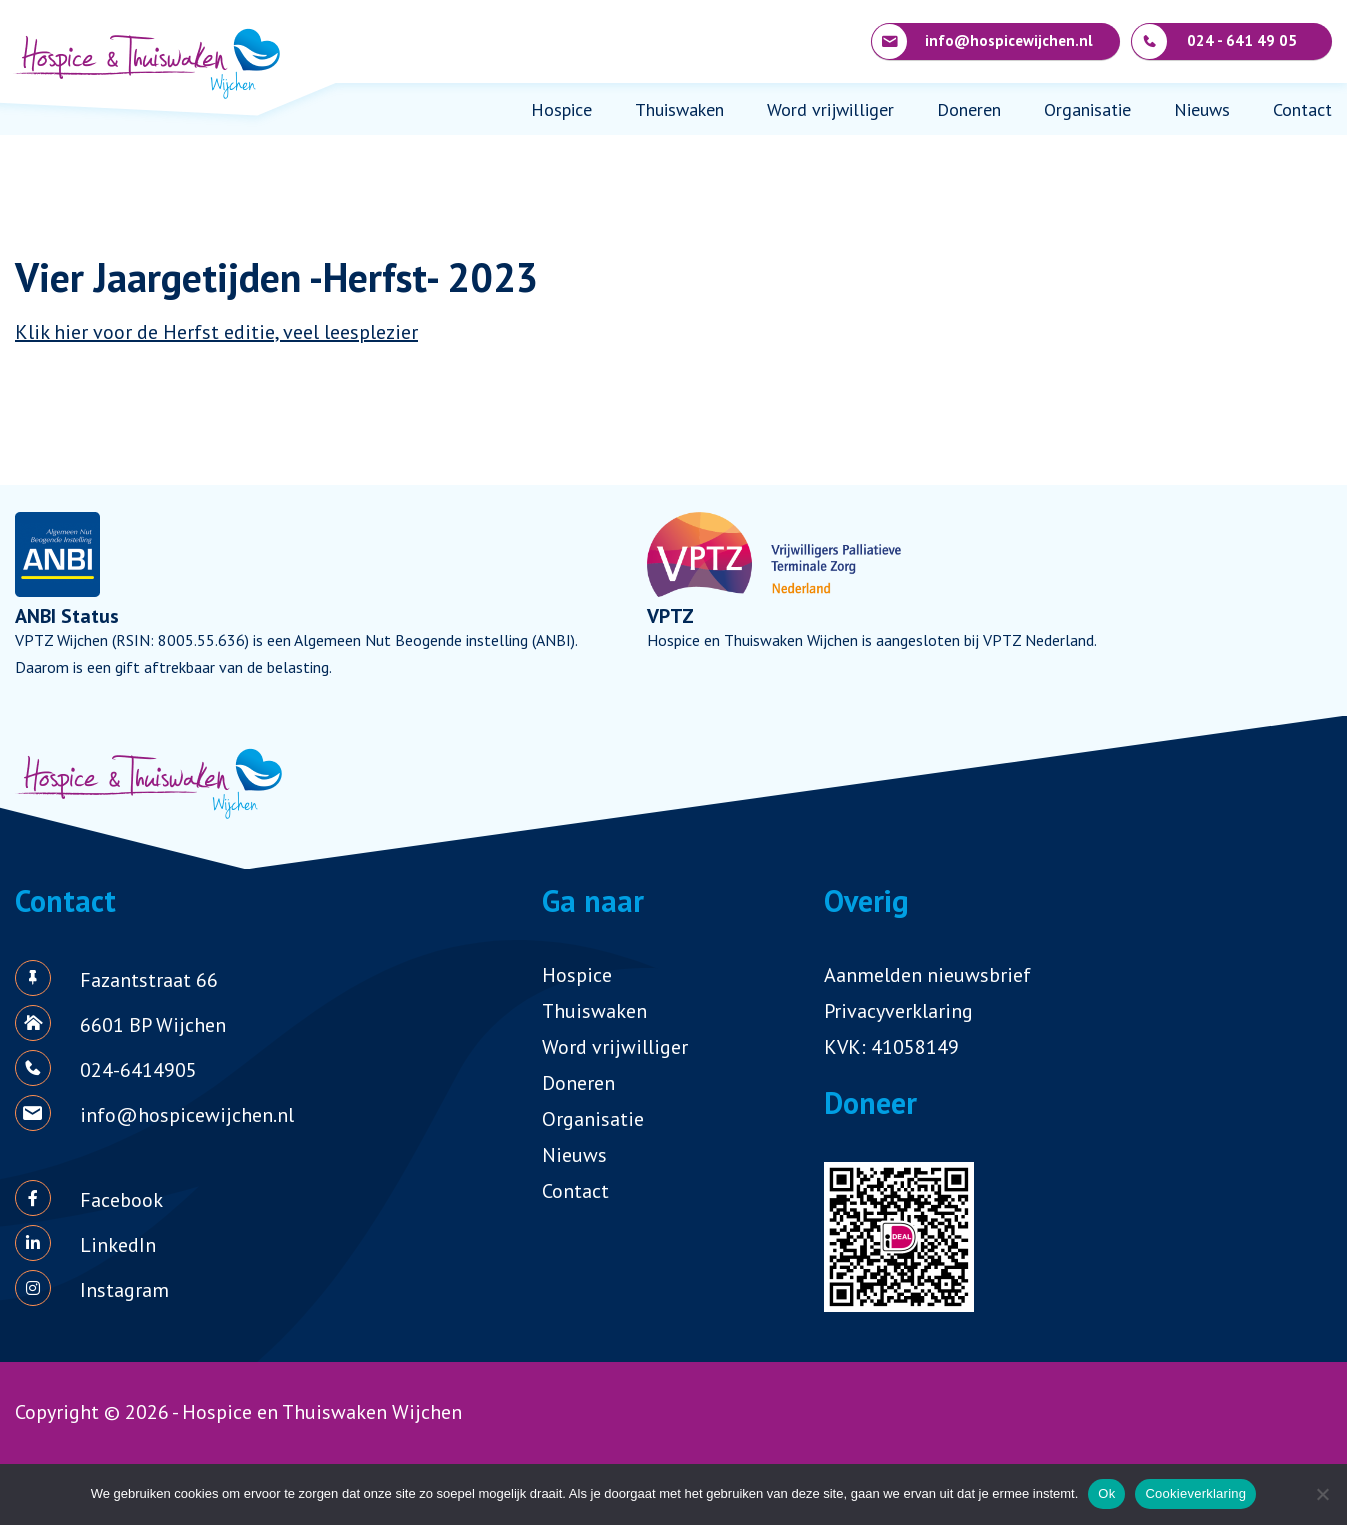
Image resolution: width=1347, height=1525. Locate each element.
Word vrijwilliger (830, 109)
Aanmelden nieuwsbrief (927, 975)
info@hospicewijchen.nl (982, 41)
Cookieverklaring (1195, 1493)
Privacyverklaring (898, 1011)
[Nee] (1322, 1494)
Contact (1302, 109)
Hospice (561, 109)
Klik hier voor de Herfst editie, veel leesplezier (216, 332)
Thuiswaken (679, 109)
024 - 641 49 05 (1214, 41)
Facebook (121, 1200)
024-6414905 (138, 1070)
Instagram (124, 1290)
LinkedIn (118, 1245)
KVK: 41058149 (891, 1047)
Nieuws (1202, 109)
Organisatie (1087, 109)
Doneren (969, 109)
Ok (1106, 1493)
